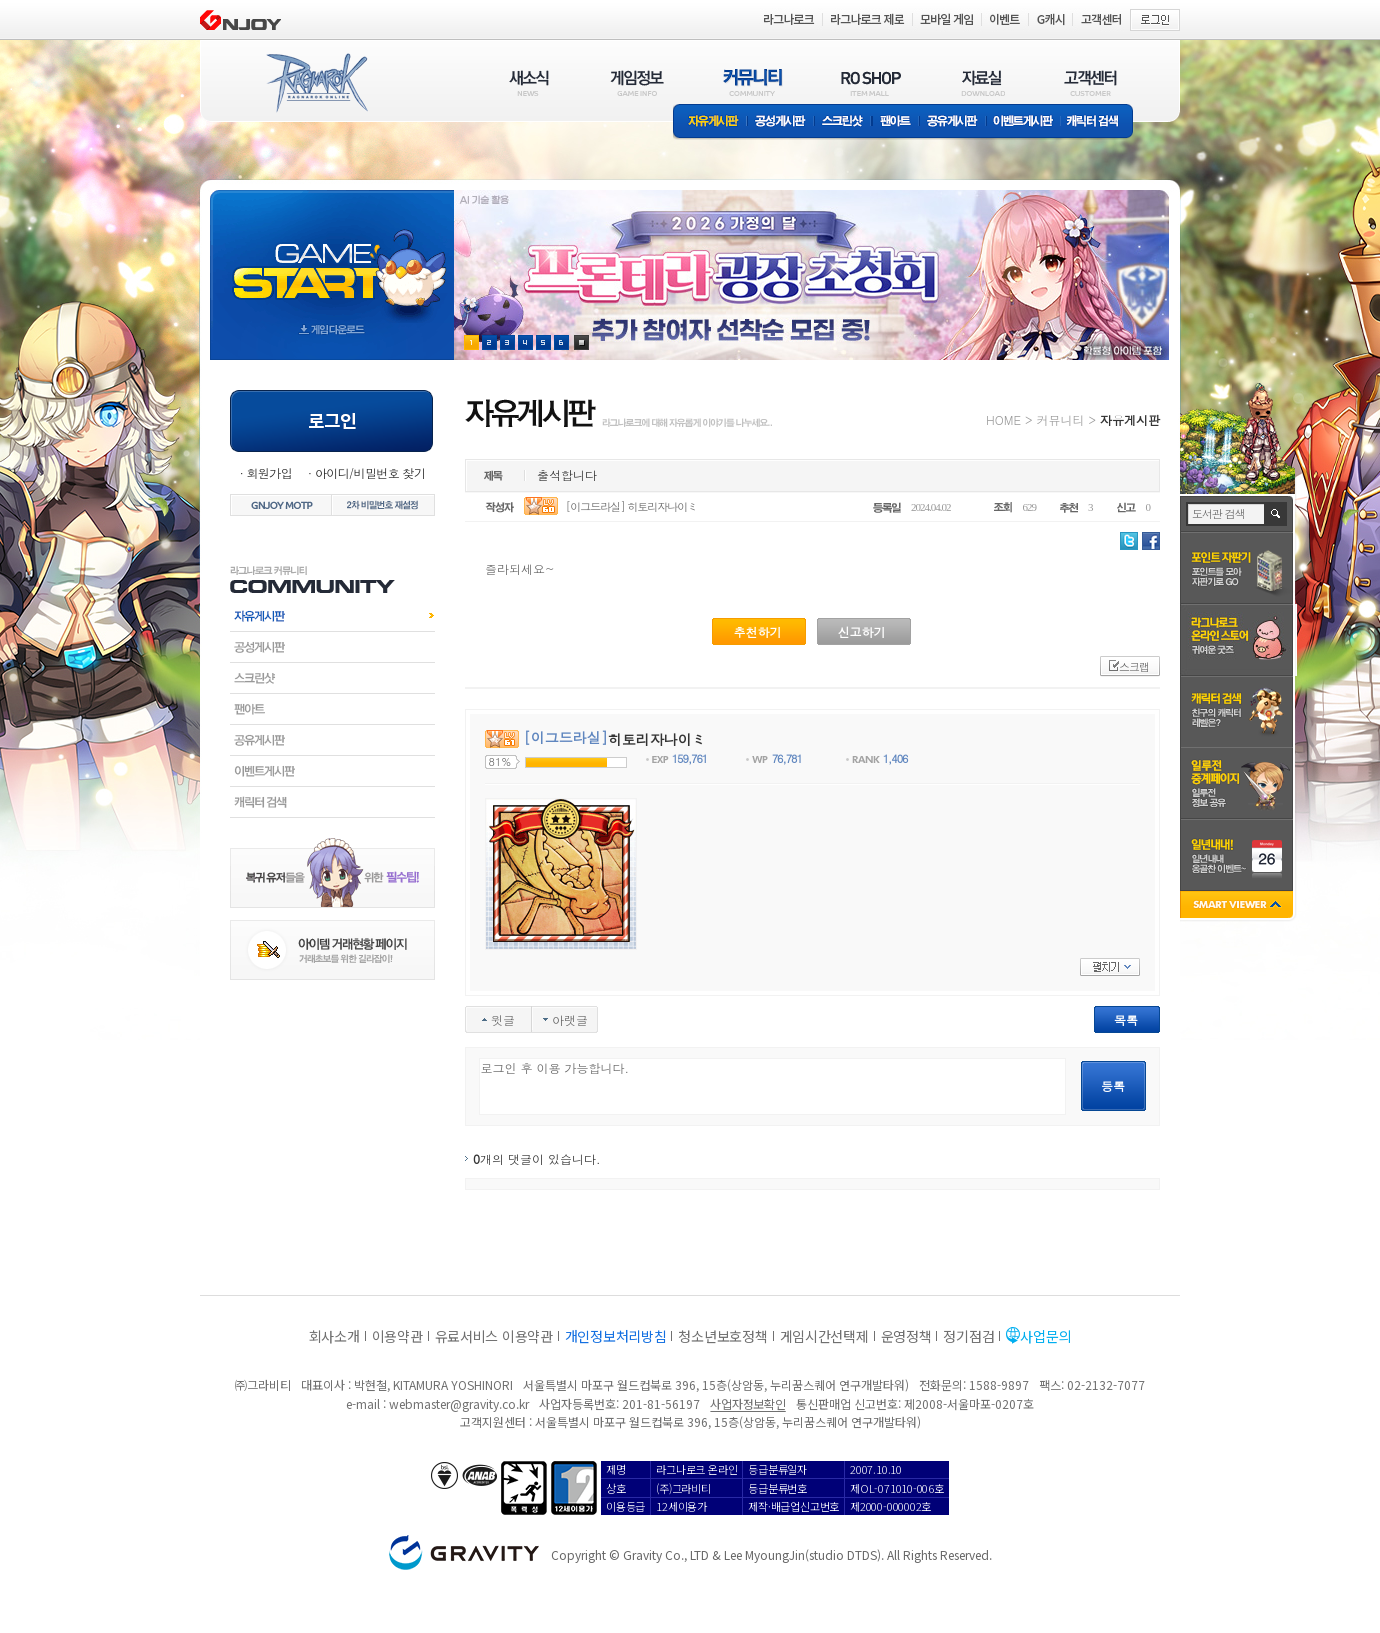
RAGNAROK (316, 83)
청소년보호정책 (722, 1336)
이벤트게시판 (1023, 122)
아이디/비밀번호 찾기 (370, 472)
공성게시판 (781, 122)
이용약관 (397, 1336)
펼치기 (1110, 967)
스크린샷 (843, 122)
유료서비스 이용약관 (494, 1336)
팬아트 (895, 122)
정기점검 (968, 1336)
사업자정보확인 (747, 1403)
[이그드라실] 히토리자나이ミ (632, 506)
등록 (1113, 1085)
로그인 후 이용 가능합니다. (772, 1086)
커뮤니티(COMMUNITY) (753, 82)
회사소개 (334, 1336)
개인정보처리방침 (616, 1336)
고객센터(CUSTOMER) (1090, 82)
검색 (1276, 514)
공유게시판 (952, 122)
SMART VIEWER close (1238, 906)
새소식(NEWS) (529, 82)
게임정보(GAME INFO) (637, 82)
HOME (1003, 419)
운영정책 (906, 1336)
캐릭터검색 (332, 802)
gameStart (332, 256)
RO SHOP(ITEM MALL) (871, 82)
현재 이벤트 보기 (581, 342)
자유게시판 (710, 122)
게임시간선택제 (824, 1336)
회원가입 (269, 472)
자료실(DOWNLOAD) (982, 82)
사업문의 (1045, 1336)
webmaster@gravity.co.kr (459, 1403)
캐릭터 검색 (1099, 122)
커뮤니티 (1060, 419)
